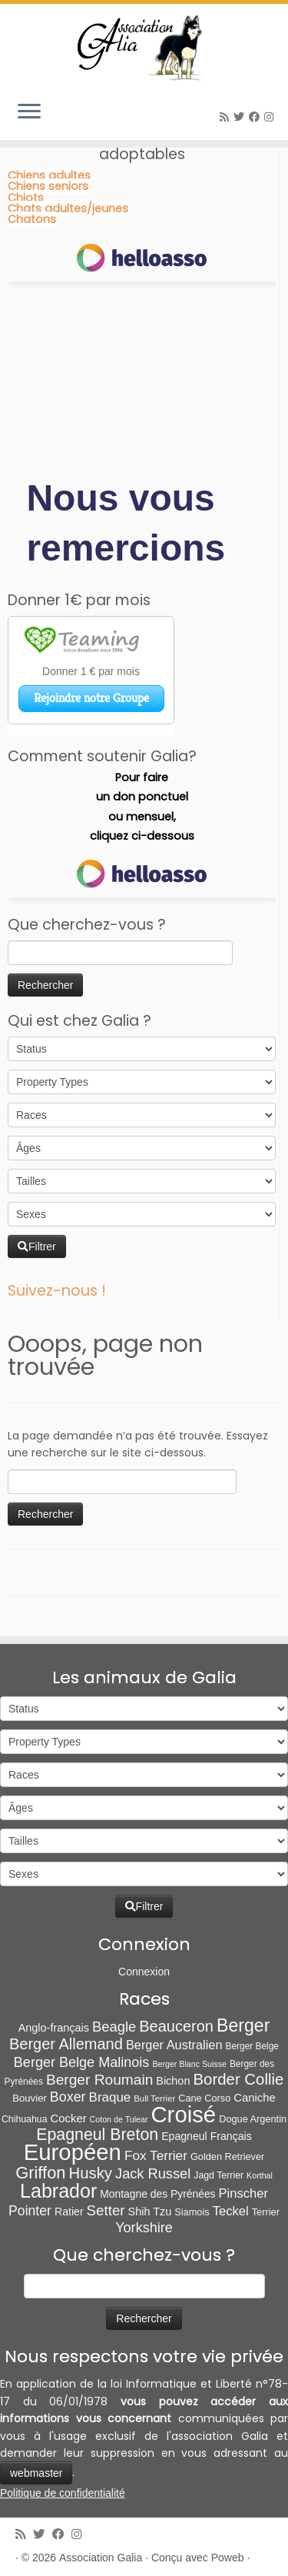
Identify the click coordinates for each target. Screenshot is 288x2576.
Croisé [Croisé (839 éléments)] (183, 2114)
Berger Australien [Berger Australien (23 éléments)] (174, 2045)
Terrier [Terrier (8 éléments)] (266, 2212)
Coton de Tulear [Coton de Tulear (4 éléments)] (119, 2119)
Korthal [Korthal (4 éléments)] (260, 2175)
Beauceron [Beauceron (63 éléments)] (176, 2026)
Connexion (144, 1971)
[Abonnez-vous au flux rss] (226, 117)
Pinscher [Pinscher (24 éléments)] (243, 2193)
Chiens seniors (48, 186)
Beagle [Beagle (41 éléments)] (114, 2027)
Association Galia (100, 2557)
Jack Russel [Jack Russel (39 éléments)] (152, 2173)
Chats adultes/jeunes (68, 208)
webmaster (36, 2473)
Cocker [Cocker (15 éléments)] (69, 2118)
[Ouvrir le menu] (29, 112)
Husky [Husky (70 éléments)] (90, 2173)
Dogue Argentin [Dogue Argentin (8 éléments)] (252, 2119)
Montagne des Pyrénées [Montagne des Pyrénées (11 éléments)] (157, 2194)
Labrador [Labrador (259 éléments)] (58, 2191)
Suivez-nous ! (57, 1290)
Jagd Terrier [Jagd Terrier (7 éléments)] (218, 2175)
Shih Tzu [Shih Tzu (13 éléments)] (150, 2211)
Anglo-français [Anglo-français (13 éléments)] (53, 2028)
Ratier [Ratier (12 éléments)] (69, 2211)
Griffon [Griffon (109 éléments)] (40, 2172)
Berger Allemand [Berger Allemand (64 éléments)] (66, 2043)
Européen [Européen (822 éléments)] (72, 2152)
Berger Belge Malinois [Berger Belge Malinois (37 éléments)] (82, 2062)
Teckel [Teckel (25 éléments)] (231, 2211)
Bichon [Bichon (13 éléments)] (173, 2081)
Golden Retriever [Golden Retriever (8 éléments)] (227, 2156)
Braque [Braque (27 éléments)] (110, 2097)
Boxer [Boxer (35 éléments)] (68, 2097)
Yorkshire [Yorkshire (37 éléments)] (144, 2227)
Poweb (227, 2557)
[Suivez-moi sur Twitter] (241, 117)
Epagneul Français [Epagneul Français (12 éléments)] (206, 2136)
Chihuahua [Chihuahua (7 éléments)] (25, 2119)
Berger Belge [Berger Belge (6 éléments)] (253, 2046)
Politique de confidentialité (62, 2493)
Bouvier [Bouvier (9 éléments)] (29, 2098)
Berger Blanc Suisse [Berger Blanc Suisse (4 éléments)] (189, 2063)
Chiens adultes (49, 175)
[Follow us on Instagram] (271, 117)
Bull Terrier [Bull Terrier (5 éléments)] (154, 2098)
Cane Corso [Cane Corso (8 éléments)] (204, 2098)
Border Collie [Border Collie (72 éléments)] (238, 2079)
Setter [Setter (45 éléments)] (106, 2210)
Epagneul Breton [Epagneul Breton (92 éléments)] (97, 2134)
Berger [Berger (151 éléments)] (243, 2025)
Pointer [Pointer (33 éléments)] (29, 2210)
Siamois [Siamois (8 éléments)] (191, 2212)
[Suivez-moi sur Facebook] (256, 117)
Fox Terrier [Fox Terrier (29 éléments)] (155, 2155)
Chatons (32, 219)
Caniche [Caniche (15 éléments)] (254, 2098)
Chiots (26, 197)
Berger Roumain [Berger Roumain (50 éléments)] (99, 2080)
